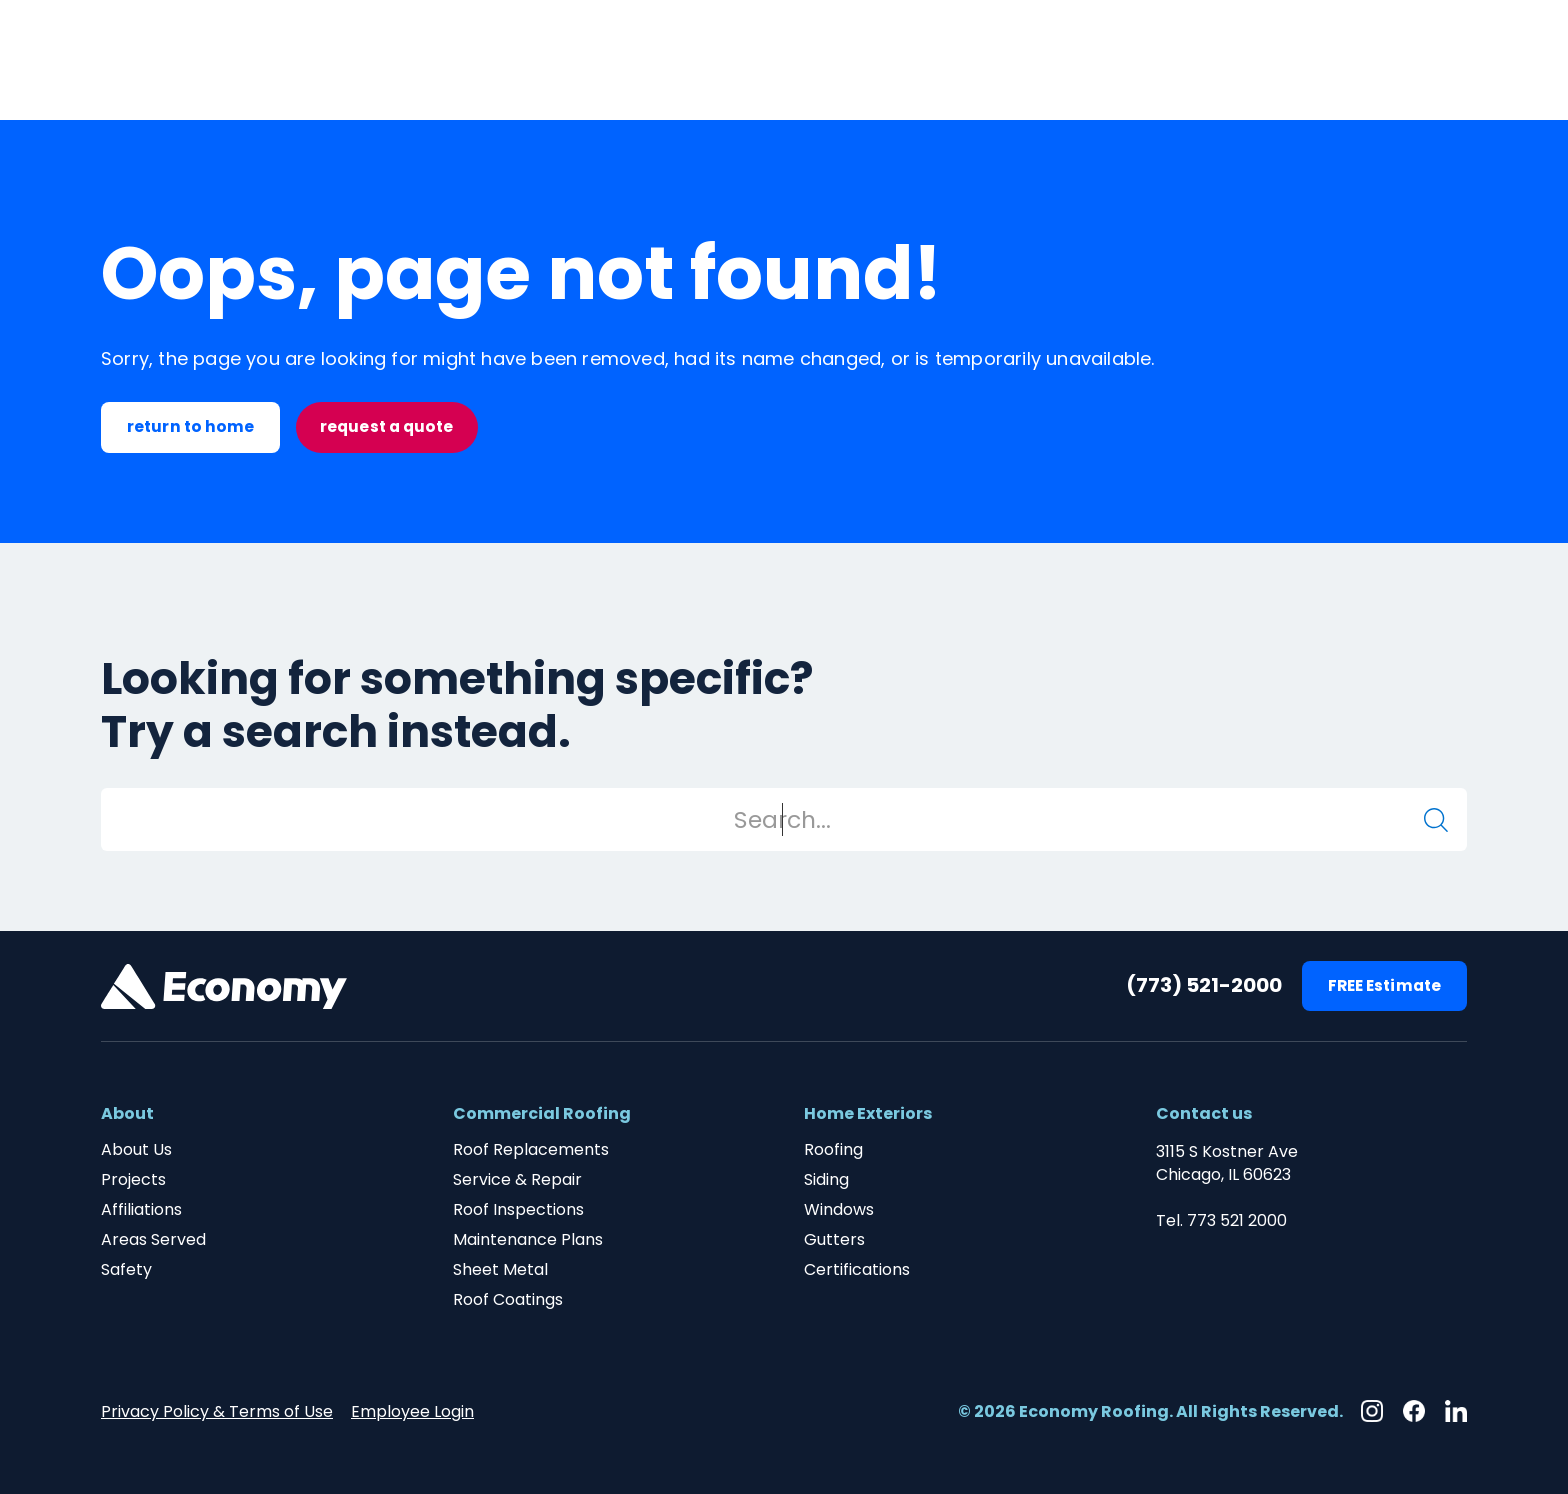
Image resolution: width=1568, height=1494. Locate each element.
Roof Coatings (508, 1300)
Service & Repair (517, 1180)
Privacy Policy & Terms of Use (217, 1411)
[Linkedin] (1456, 1411)
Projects (133, 1180)
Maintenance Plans (528, 1240)
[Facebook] (1414, 1411)
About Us (136, 1150)
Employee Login (412, 1411)
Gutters (834, 1240)
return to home (190, 426)
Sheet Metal (500, 1270)
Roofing (833, 1150)
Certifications (857, 1270)
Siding (826, 1180)
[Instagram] (1372, 1411)
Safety (126, 1270)
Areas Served (153, 1240)
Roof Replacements (531, 1150)
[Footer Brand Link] (224, 986)
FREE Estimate (1384, 985)
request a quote (387, 426)
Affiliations (141, 1210)
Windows (839, 1210)
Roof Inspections (518, 1210)
